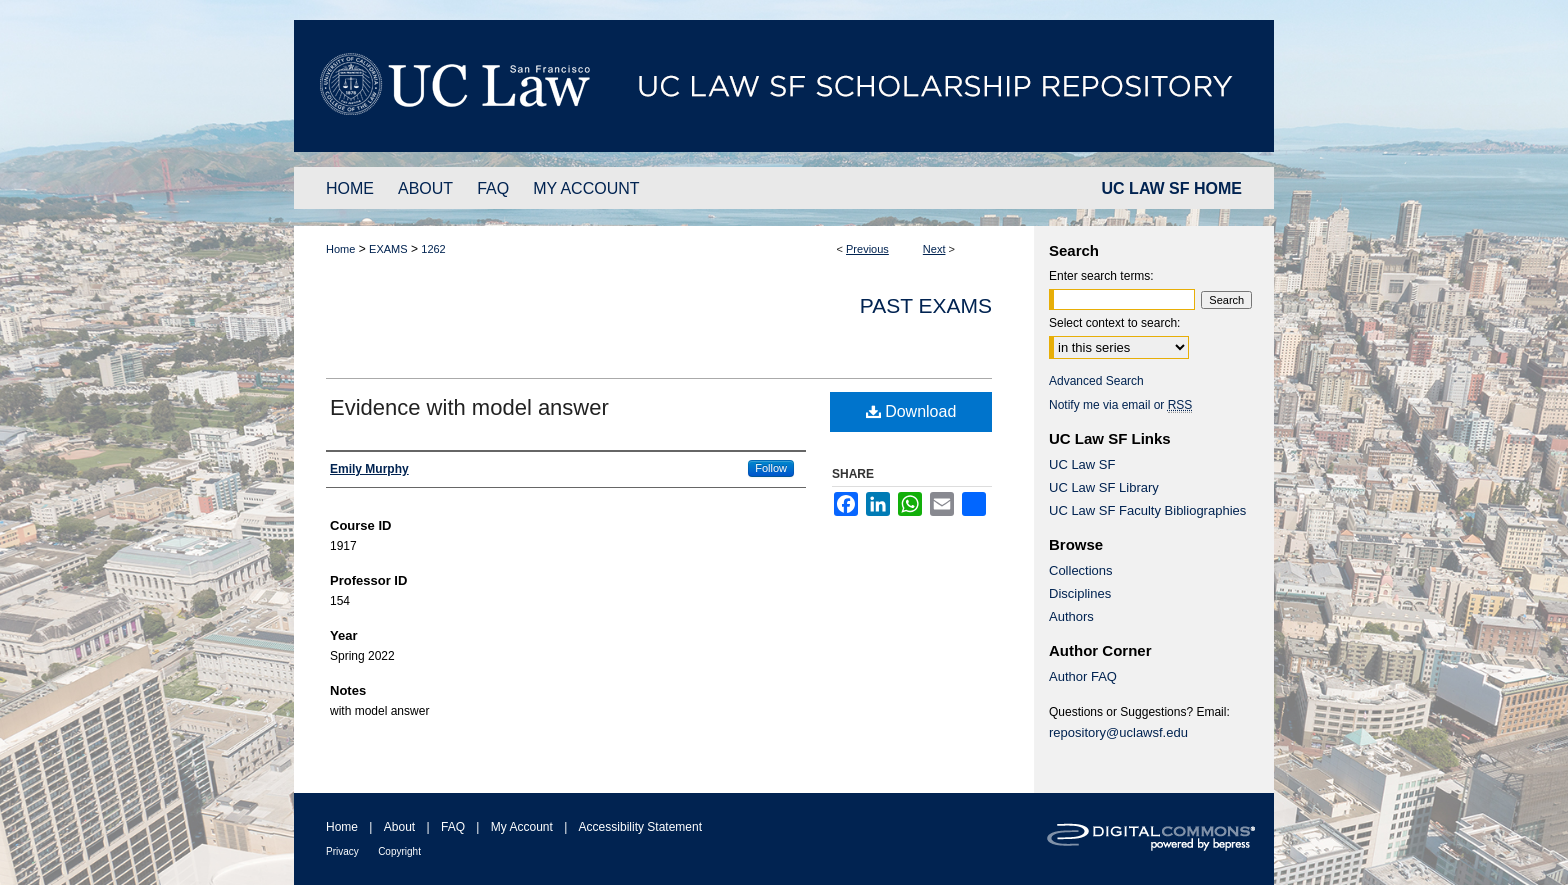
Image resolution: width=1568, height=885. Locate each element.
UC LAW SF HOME (1172, 188)
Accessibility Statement (640, 827)
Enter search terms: (1101, 276)
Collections (1081, 570)
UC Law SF (1082, 464)
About (399, 827)
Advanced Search (1096, 381)
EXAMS (388, 249)
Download (911, 411)
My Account (522, 827)
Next (934, 249)
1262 (433, 249)
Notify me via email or (1120, 405)
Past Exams (926, 305)
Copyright (399, 851)
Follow (771, 468)
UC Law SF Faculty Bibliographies (1147, 510)
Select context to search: (1114, 323)
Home (340, 249)
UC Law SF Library (1104, 487)
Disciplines (1080, 593)
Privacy (342, 851)
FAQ (453, 827)
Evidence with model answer (469, 407)
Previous (867, 249)
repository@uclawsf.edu (1118, 732)
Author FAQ (1083, 676)
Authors (1071, 616)
